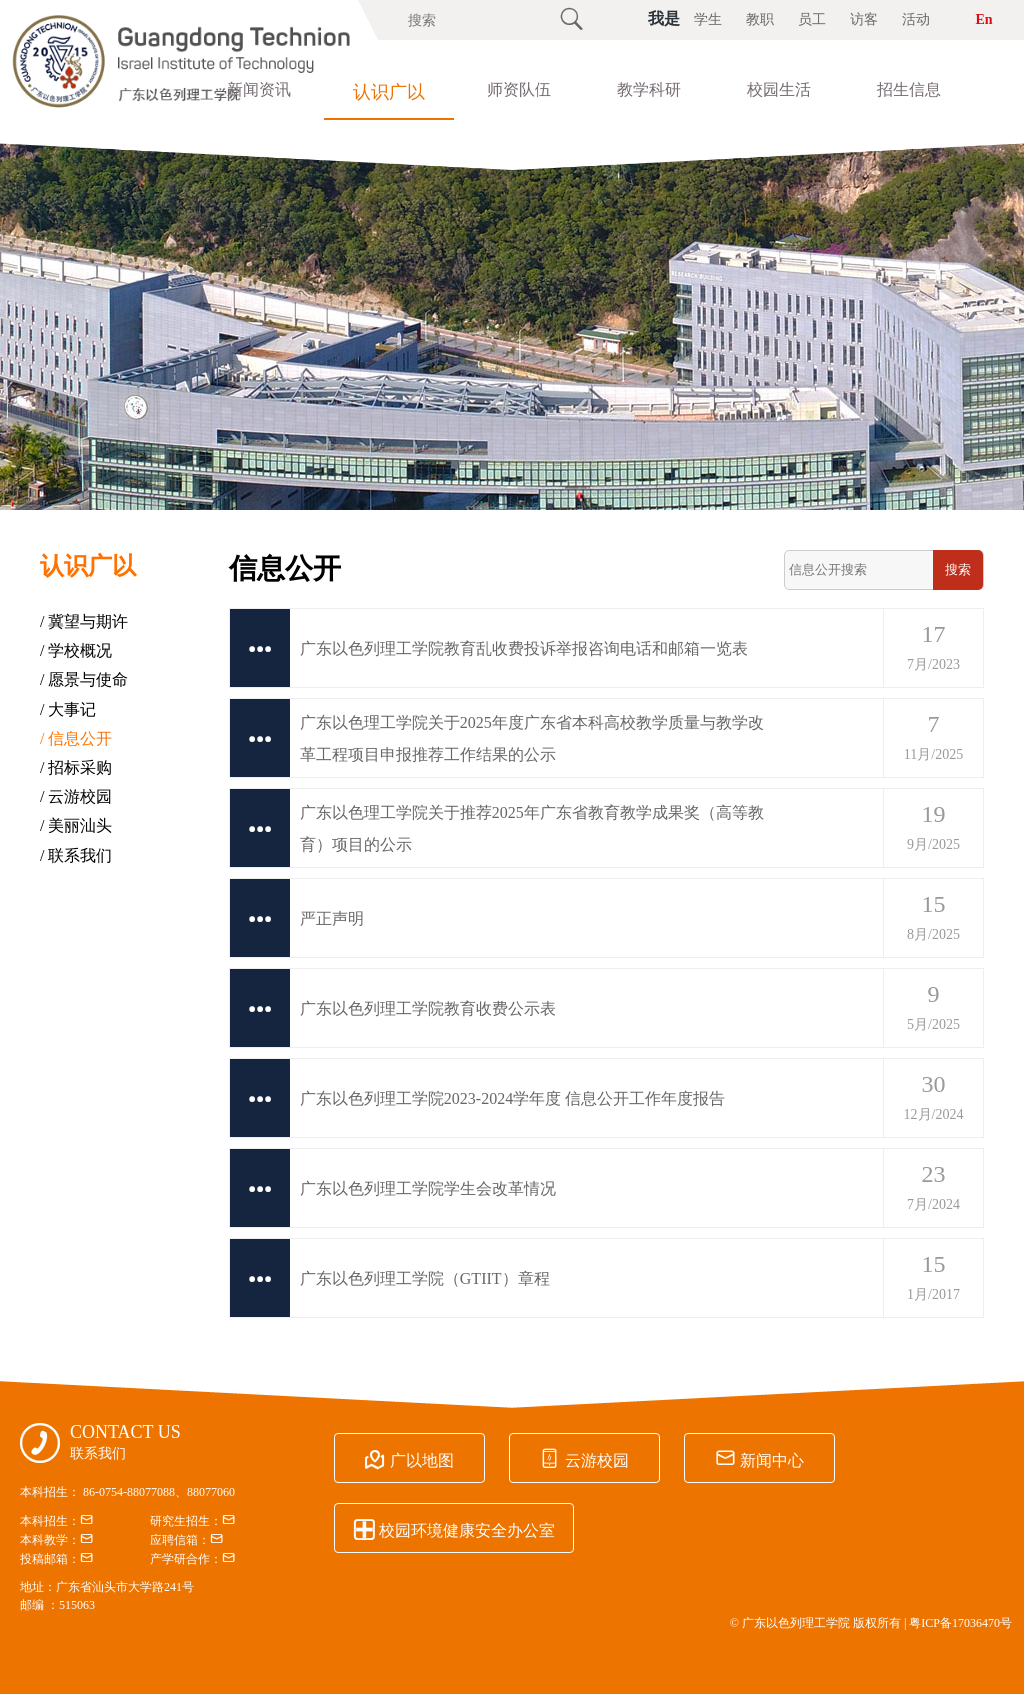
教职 (760, 19)
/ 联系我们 (76, 855)
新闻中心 (757, 1459)
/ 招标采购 (76, 767)
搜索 (958, 569)
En (983, 19)
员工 (812, 19)
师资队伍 (519, 89)
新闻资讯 (259, 89)
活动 (916, 19)
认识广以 (389, 92)
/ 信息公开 (76, 738)
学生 (708, 19)
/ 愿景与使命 (84, 679)
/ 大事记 (68, 709)
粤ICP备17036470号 (960, 1623)
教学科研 (649, 89)
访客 (864, 19)
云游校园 (583, 1459)
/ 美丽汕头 (76, 825)
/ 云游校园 (76, 796)
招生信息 (909, 89)
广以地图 (409, 1459)
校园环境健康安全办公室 (454, 1529)
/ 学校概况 (76, 650)
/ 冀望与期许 (84, 621)
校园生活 (779, 89)
